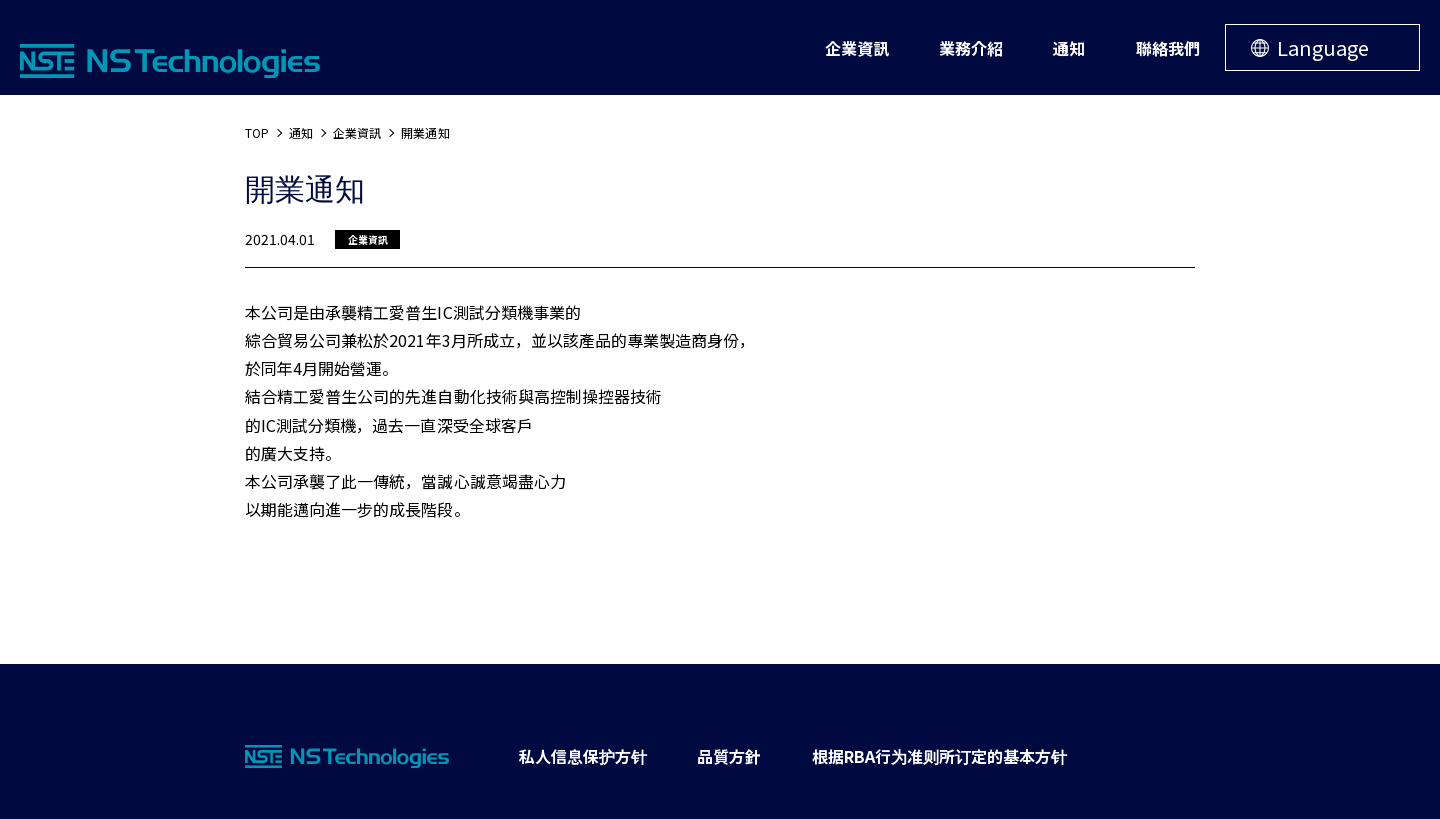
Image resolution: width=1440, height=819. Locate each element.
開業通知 (425, 132)
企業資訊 (357, 132)
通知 (301, 132)
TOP (257, 132)
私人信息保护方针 (583, 756)
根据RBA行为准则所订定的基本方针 (940, 756)
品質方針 (729, 756)
